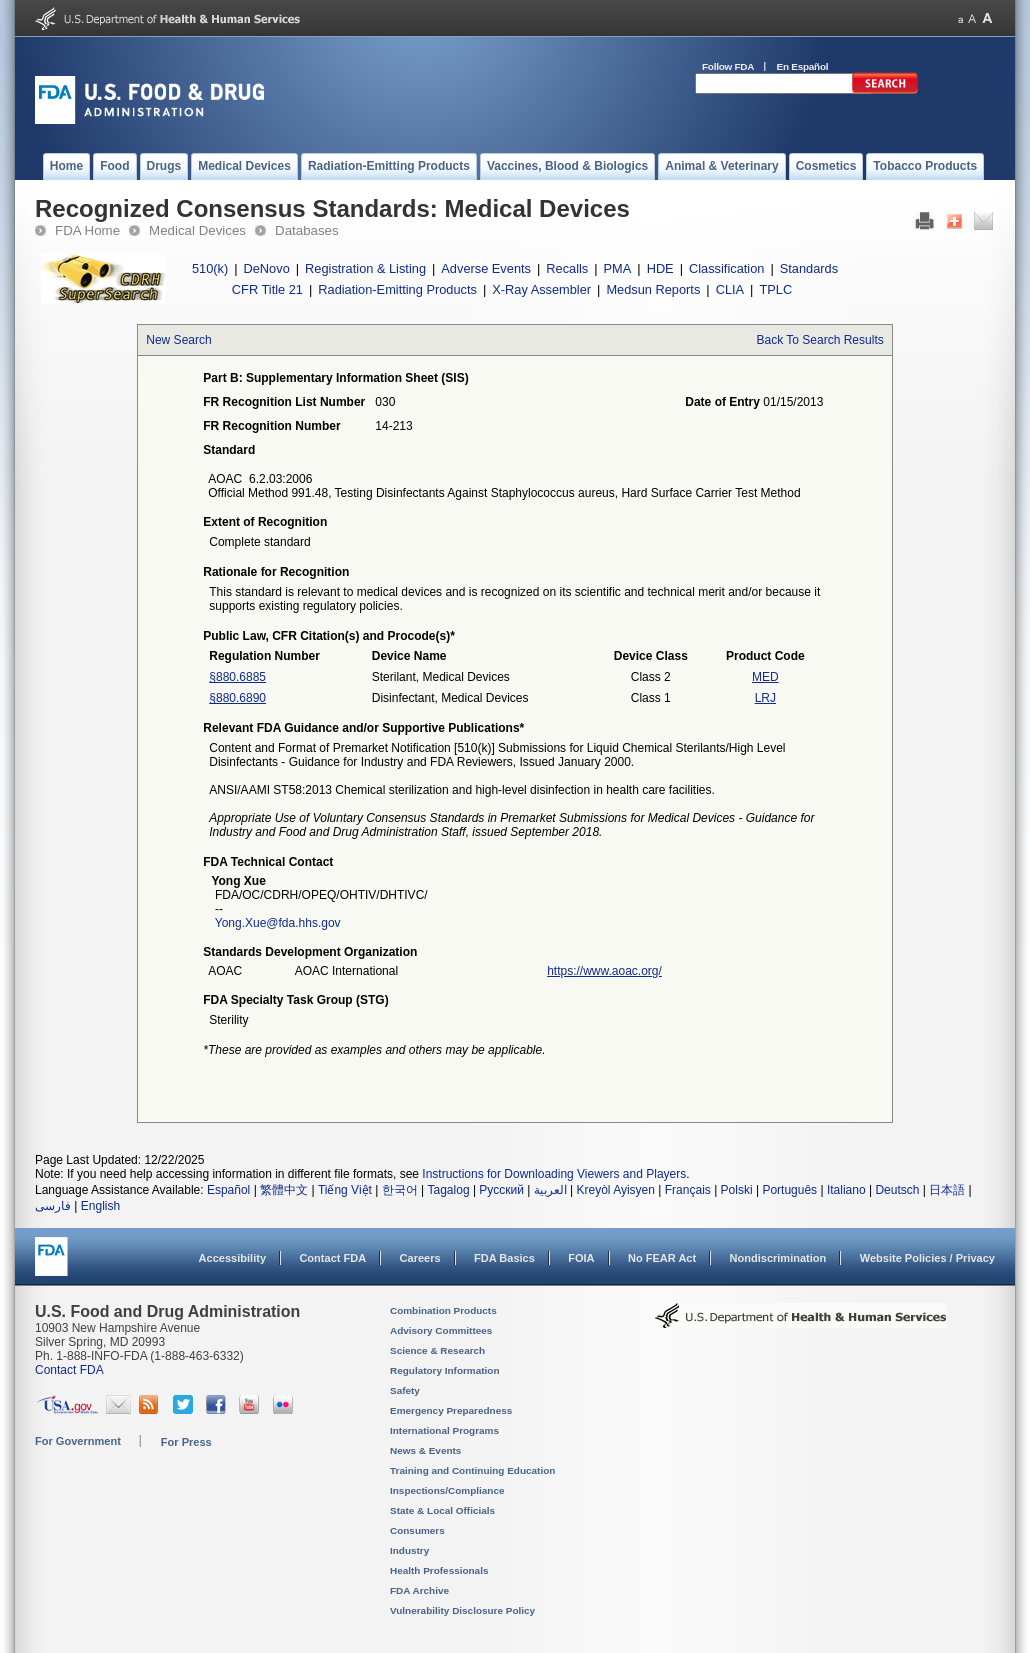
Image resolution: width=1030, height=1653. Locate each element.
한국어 (400, 1190)
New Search (178, 340)
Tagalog (449, 1190)
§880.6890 (237, 698)
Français (688, 1190)
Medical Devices (197, 230)
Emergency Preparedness (451, 1410)
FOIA (581, 1258)
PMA (618, 268)
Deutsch (897, 1190)
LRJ (765, 698)
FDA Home (87, 230)
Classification (726, 268)
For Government (78, 1441)
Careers (420, 1258)
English (100, 1206)
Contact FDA (332, 1258)
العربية (550, 1190)
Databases (307, 230)
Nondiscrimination (778, 1258)
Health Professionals (439, 1570)
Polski (737, 1190)
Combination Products (443, 1310)
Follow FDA (728, 66)
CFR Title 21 (267, 289)
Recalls (567, 268)
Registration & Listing (365, 268)
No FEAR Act (662, 1258)
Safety (405, 1390)
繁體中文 (284, 1190)
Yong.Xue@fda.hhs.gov (278, 923)
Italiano (846, 1190)
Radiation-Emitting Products (397, 289)
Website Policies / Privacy (927, 1258)
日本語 (947, 1190)
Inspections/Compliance (447, 1490)
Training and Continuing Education (472, 1470)
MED (765, 677)
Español (228, 1190)
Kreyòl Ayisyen (615, 1190)
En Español (803, 66)
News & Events (425, 1450)
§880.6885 (237, 677)
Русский (501, 1190)
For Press (186, 1442)
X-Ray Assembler (541, 289)
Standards (809, 268)
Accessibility (232, 1258)
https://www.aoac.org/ (604, 971)
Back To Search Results (820, 340)
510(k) (210, 268)
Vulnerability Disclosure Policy (462, 1610)
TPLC (775, 289)
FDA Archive (419, 1590)
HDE (660, 268)
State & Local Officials (442, 1510)
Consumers (417, 1530)
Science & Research (437, 1350)
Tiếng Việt (345, 1190)
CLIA (730, 289)
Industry (409, 1550)
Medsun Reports (653, 289)
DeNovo (267, 268)
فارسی (53, 1206)
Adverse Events (486, 268)
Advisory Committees (441, 1330)
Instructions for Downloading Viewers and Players (554, 1174)
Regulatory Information (445, 1370)
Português (789, 1190)
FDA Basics (504, 1258)
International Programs (444, 1430)
